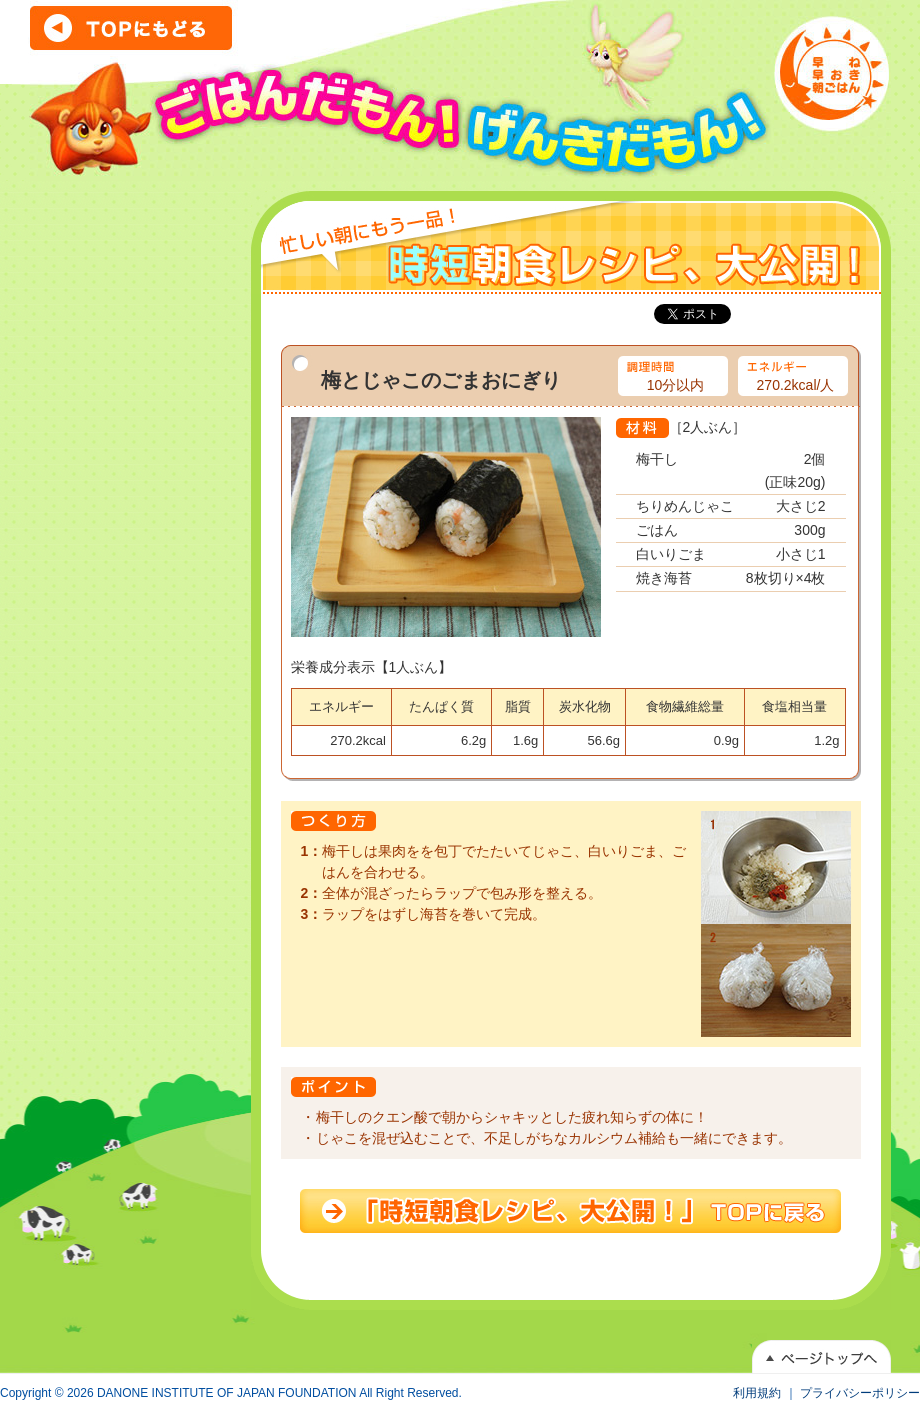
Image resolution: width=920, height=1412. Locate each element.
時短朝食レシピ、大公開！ (570, 1211)
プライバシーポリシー (860, 1393)
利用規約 (757, 1393)
